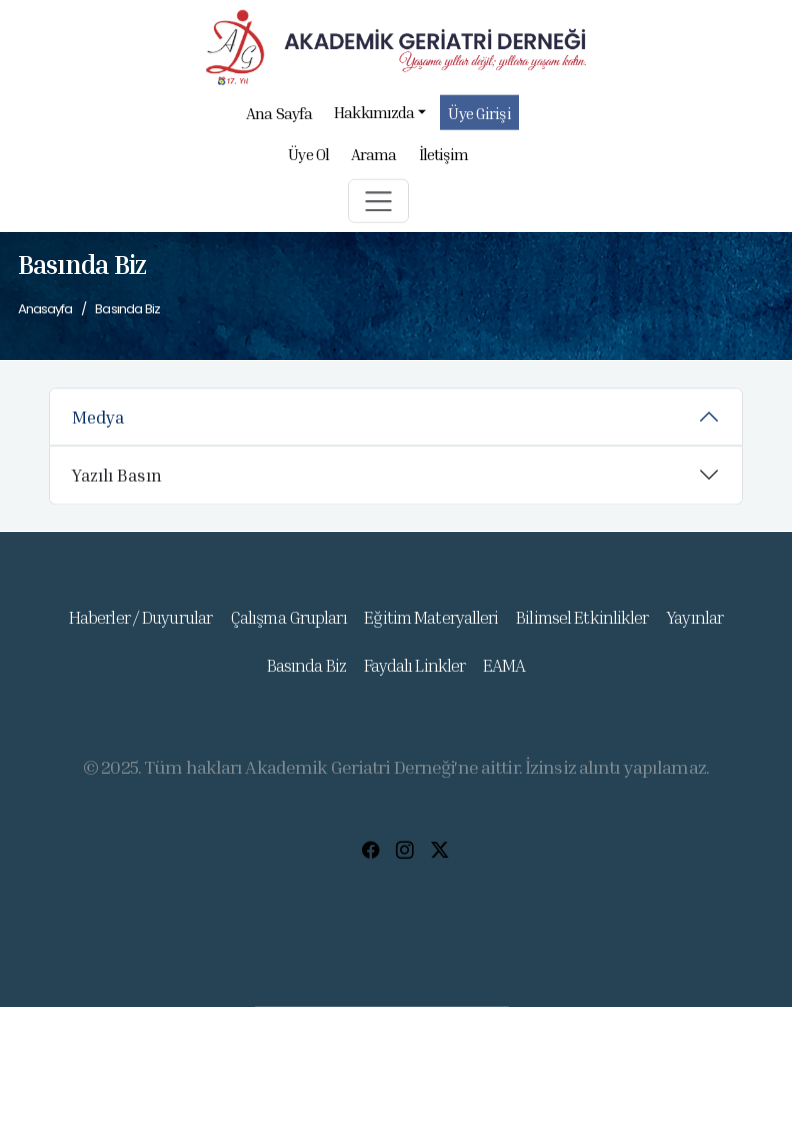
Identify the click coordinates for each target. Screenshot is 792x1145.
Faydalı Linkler (415, 679)
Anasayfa (45, 309)
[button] (378, 208)
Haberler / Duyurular (140, 631)
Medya (98, 421)
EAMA (504, 679)
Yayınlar (694, 631)
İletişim (444, 160)
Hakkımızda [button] (380, 118)
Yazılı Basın (117, 480)
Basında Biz (306, 679)
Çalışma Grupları (288, 631)
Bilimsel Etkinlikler (582, 631)
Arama (373, 160)
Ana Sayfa (279, 120)
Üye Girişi (480, 120)
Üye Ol (308, 160)
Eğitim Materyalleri (431, 631)
